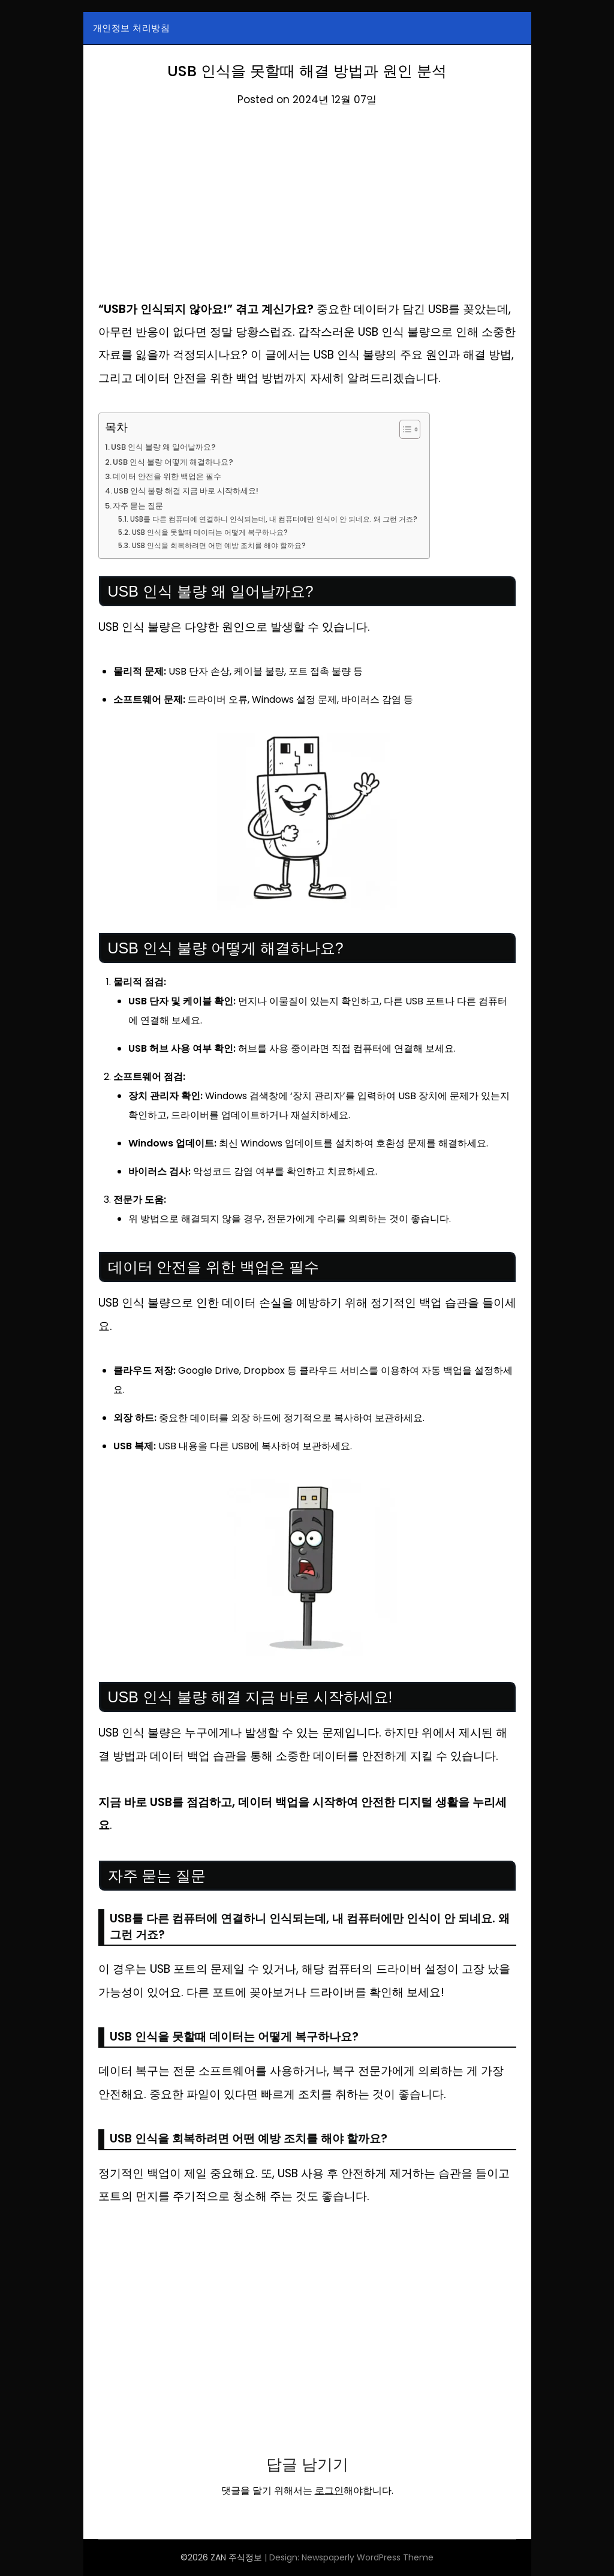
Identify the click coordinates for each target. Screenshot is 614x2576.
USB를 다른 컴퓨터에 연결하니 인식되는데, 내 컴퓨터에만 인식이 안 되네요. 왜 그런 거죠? (286, 519)
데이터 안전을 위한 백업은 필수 (172, 476)
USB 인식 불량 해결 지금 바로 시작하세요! (193, 490)
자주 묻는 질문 (140, 505)
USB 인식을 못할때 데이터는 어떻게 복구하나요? (217, 532)
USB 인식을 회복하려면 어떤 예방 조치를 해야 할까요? (227, 545)
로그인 (329, 2490)
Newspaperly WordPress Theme (368, 2557)
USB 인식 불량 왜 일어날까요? (168, 447)
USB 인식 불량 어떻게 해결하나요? (179, 462)
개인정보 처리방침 (131, 28)
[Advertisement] (307, 209)
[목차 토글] (427, 429)
